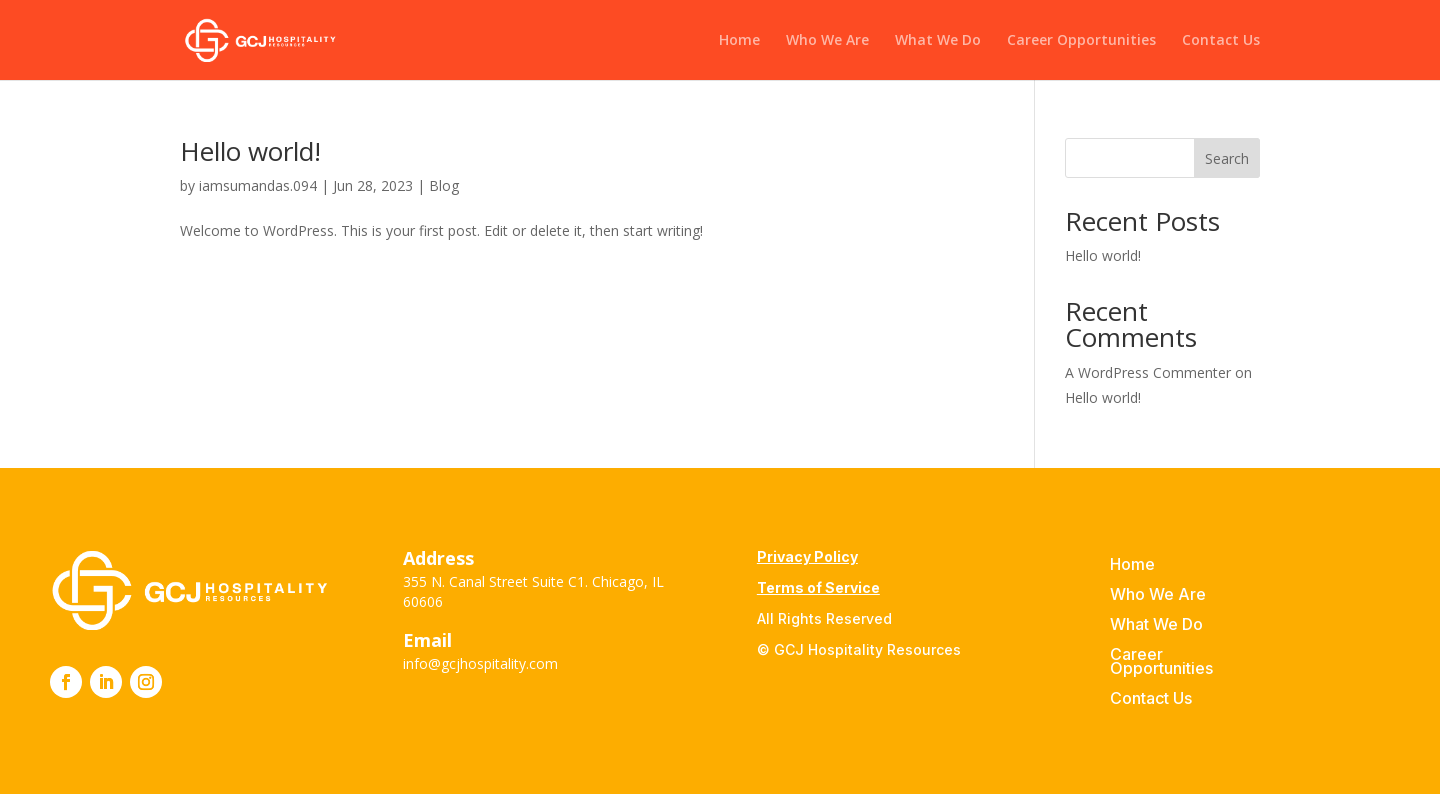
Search (1227, 158)
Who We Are (827, 41)
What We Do (938, 41)
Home (739, 41)
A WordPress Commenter (1148, 372)
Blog (444, 185)
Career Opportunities (1081, 41)
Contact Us (1221, 41)
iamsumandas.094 (258, 185)
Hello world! (250, 151)
